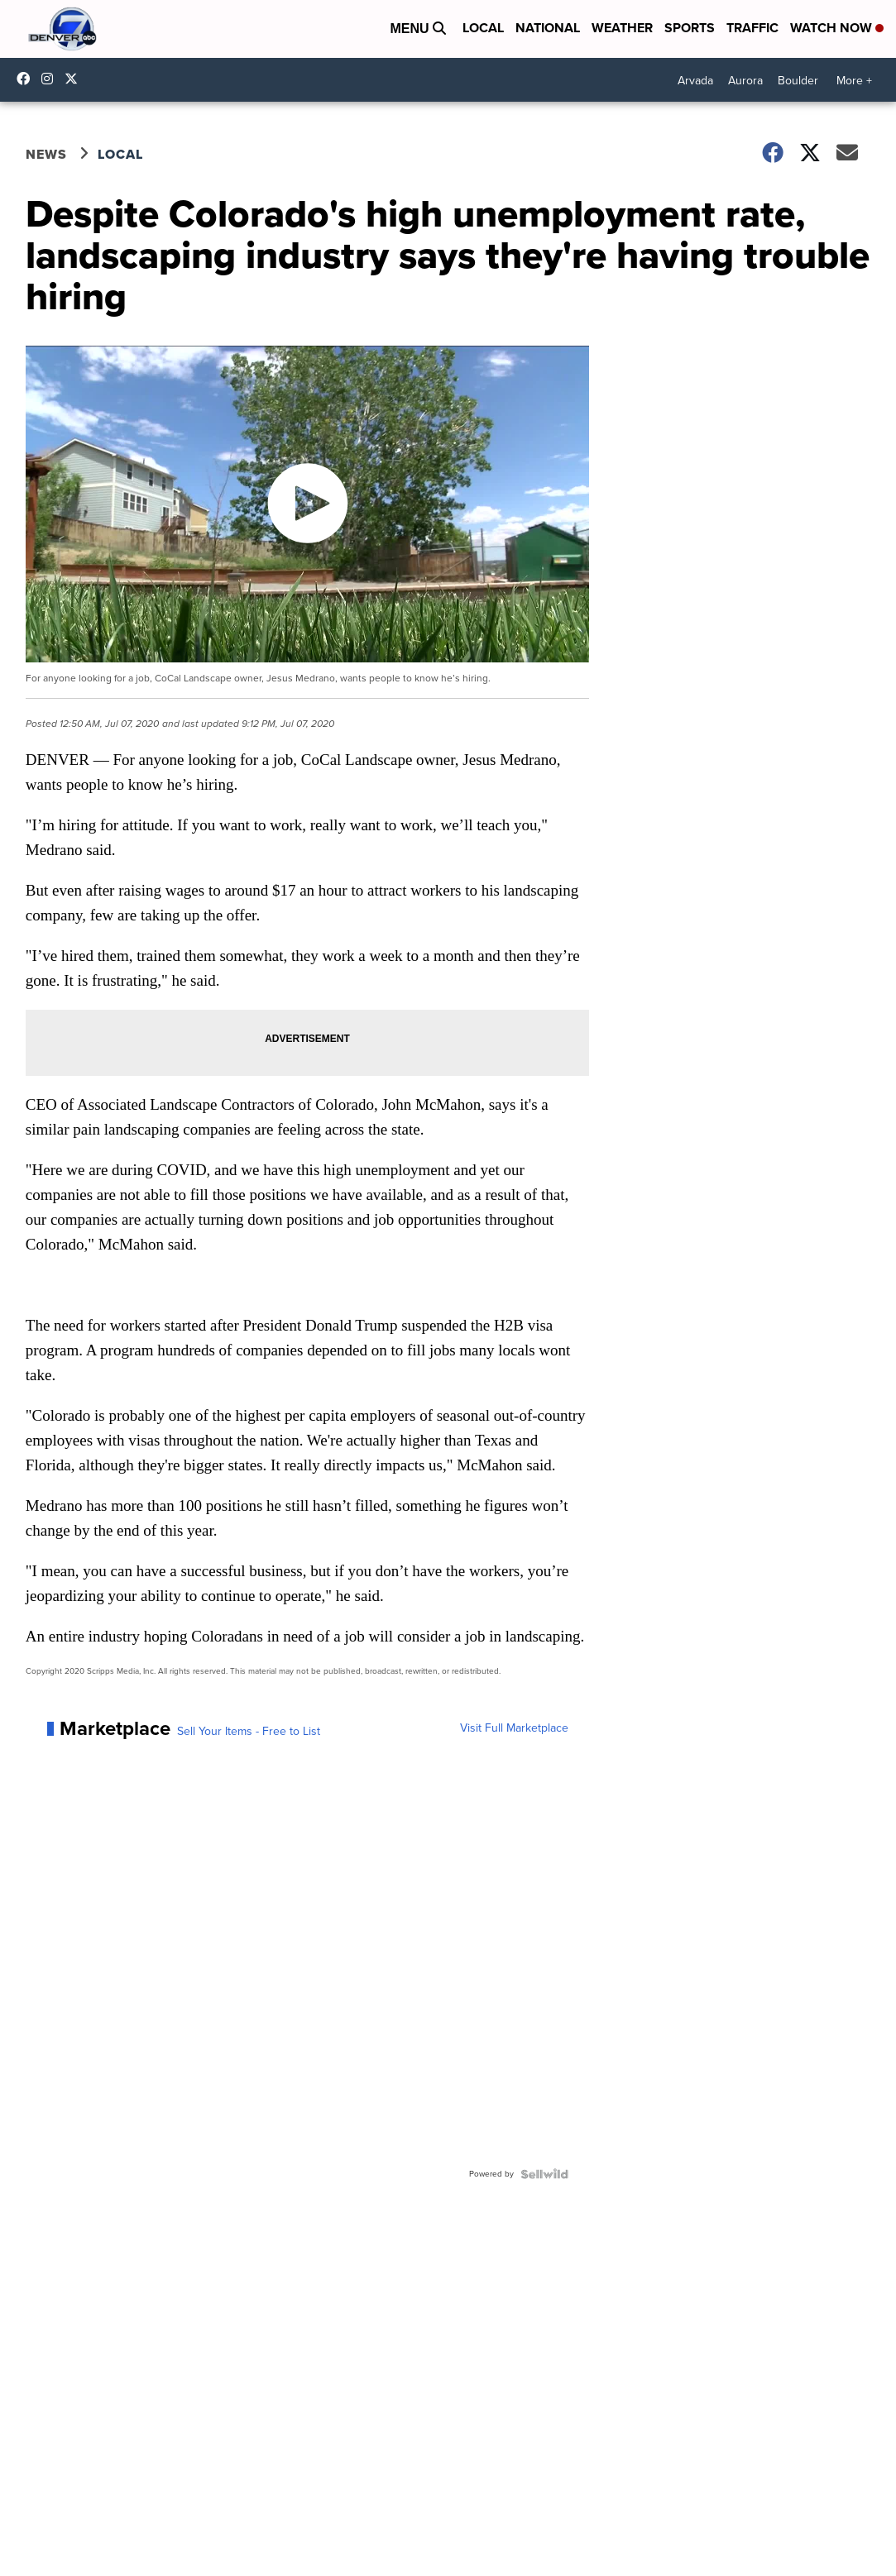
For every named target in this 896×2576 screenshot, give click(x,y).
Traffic (752, 27)
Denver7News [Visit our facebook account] (27, 78)
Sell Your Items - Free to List (248, 1731)
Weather (622, 27)
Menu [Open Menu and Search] (418, 29)
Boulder (798, 80)
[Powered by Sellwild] (544, 2174)
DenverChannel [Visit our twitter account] (75, 78)
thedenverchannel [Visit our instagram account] (51, 78)
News (46, 154)
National (547, 27)
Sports (689, 27)
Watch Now (837, 27)
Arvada (695, 80)
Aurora (745, 80)
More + (854, 80)
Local (483, 27)
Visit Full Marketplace (514, 1728)
